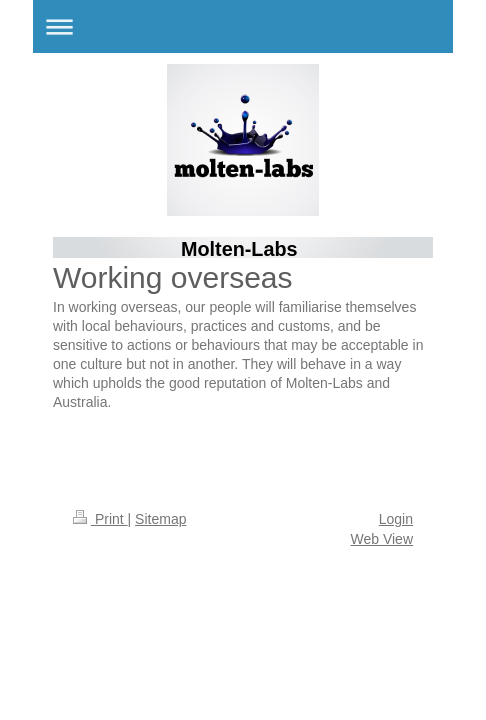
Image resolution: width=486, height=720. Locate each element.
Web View (381, 539)
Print (100, 519)
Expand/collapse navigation (243, 26)
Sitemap (160, 519)
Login (396, 519)
